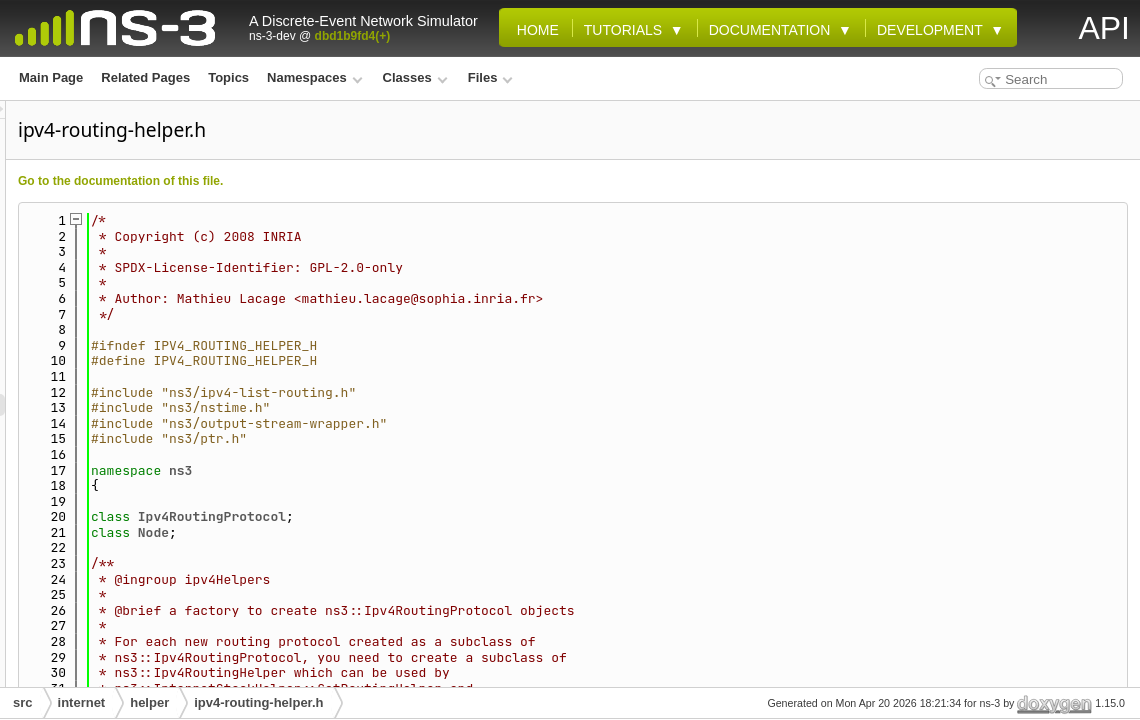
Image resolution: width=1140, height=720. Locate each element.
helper (149, 702)
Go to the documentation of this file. (370, 181)
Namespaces (314, 77)
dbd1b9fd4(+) (353, 36)
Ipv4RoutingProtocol (462, 516)
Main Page (51, 77)
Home (534, 30)
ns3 (430, 470)
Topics (228, 77)
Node (403, 532)
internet (82, 702)
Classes (415, 77)
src (23, 702)
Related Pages (145, 77)
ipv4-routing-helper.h (258, 702)
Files (490, 77)
